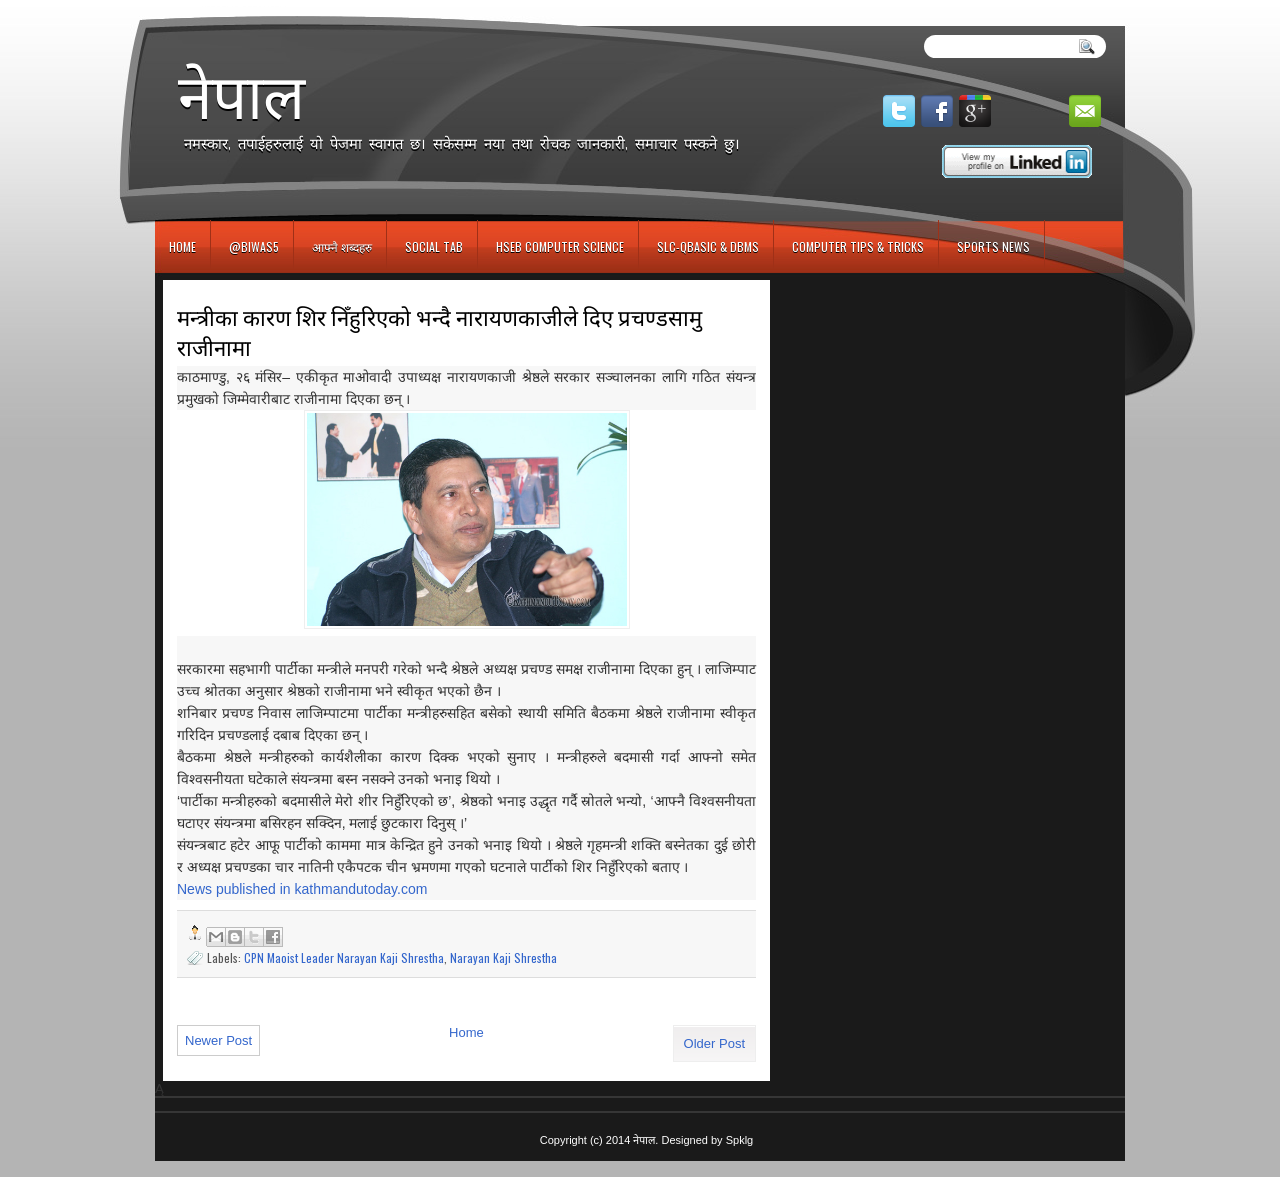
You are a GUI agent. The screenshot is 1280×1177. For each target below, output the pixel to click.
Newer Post (218, 1040)
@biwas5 (254, 246)
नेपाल (241, 96)
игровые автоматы (244, 8)
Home (182, 246)
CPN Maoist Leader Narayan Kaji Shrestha (344, 957)
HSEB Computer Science (560, 246)
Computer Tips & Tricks (858, 246)
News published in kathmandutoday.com (302, 889)
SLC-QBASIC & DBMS (708, 246)
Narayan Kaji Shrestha (503, 957)
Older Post (714, 1043)
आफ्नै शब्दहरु (342, 246)
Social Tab (434, 246)
